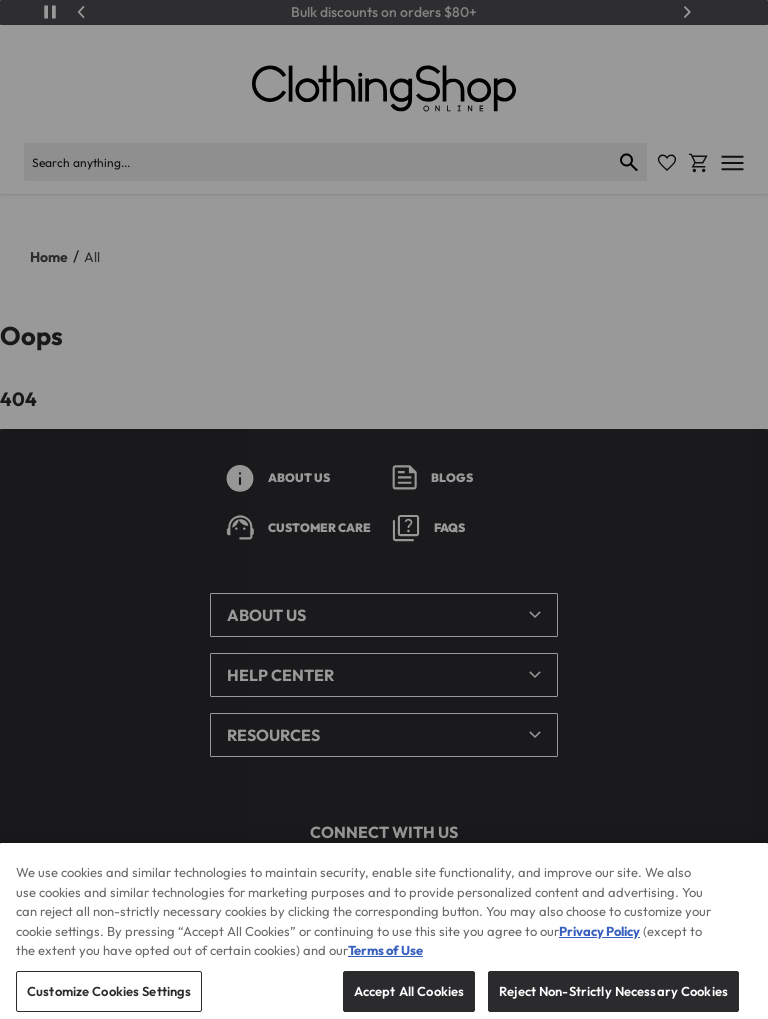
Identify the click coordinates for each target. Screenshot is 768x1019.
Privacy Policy (599, 950)
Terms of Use (385, 970)
